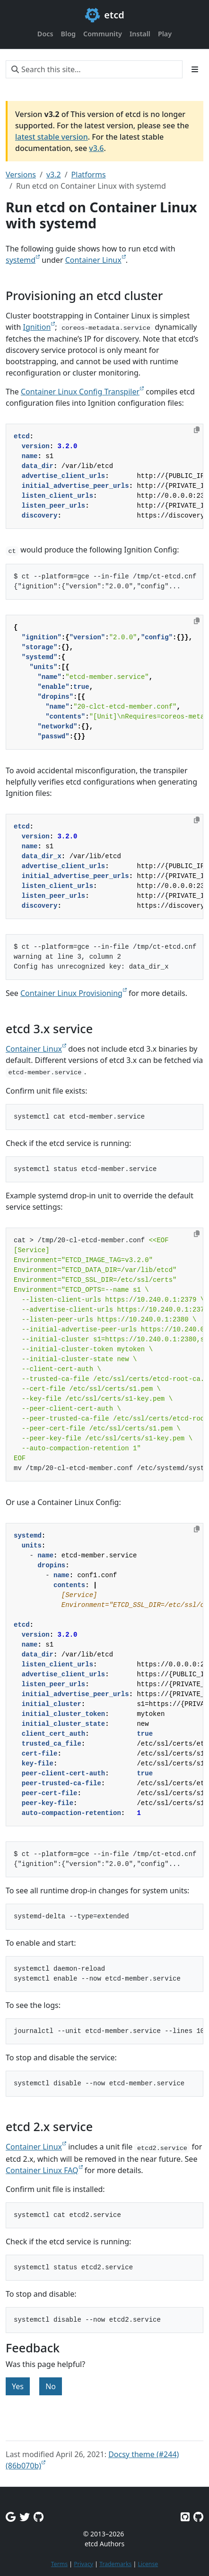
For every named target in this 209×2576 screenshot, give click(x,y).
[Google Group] (11, 2517)
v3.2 (53, 174)
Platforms (88, 174)
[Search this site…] (94, 69)
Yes (18, 2386)
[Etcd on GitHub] (185, 2517)
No (50, 2386)
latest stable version (51, 137)
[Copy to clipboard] (196, 430)
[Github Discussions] (39, 2517)
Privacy (83, 2564)
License (148, 2564)
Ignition (37, 327)
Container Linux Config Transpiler (80, 391)
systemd (20, 260)
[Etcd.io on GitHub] (198, 2517)
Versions (21, 174)
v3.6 (96, 148)
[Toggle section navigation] (195, 69)
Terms (59, 2564)
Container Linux (93, 260)
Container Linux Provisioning (71, 993)
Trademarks (115, 2564)
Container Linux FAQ (42, 2170)
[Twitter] (24, 2517)
